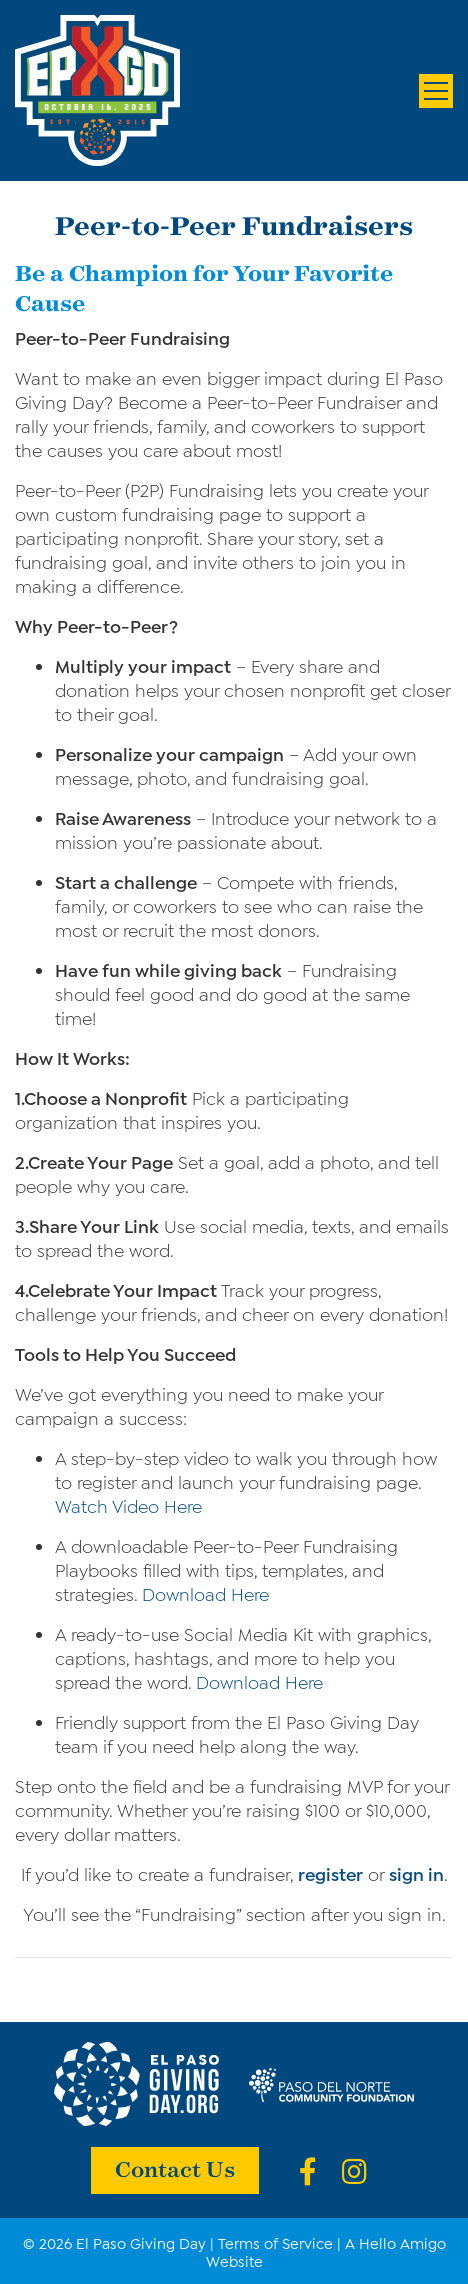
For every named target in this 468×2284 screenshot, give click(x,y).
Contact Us (175, 2168)
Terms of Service (275, 2242)
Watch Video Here (128, 1505)
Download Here (205, 1593)
